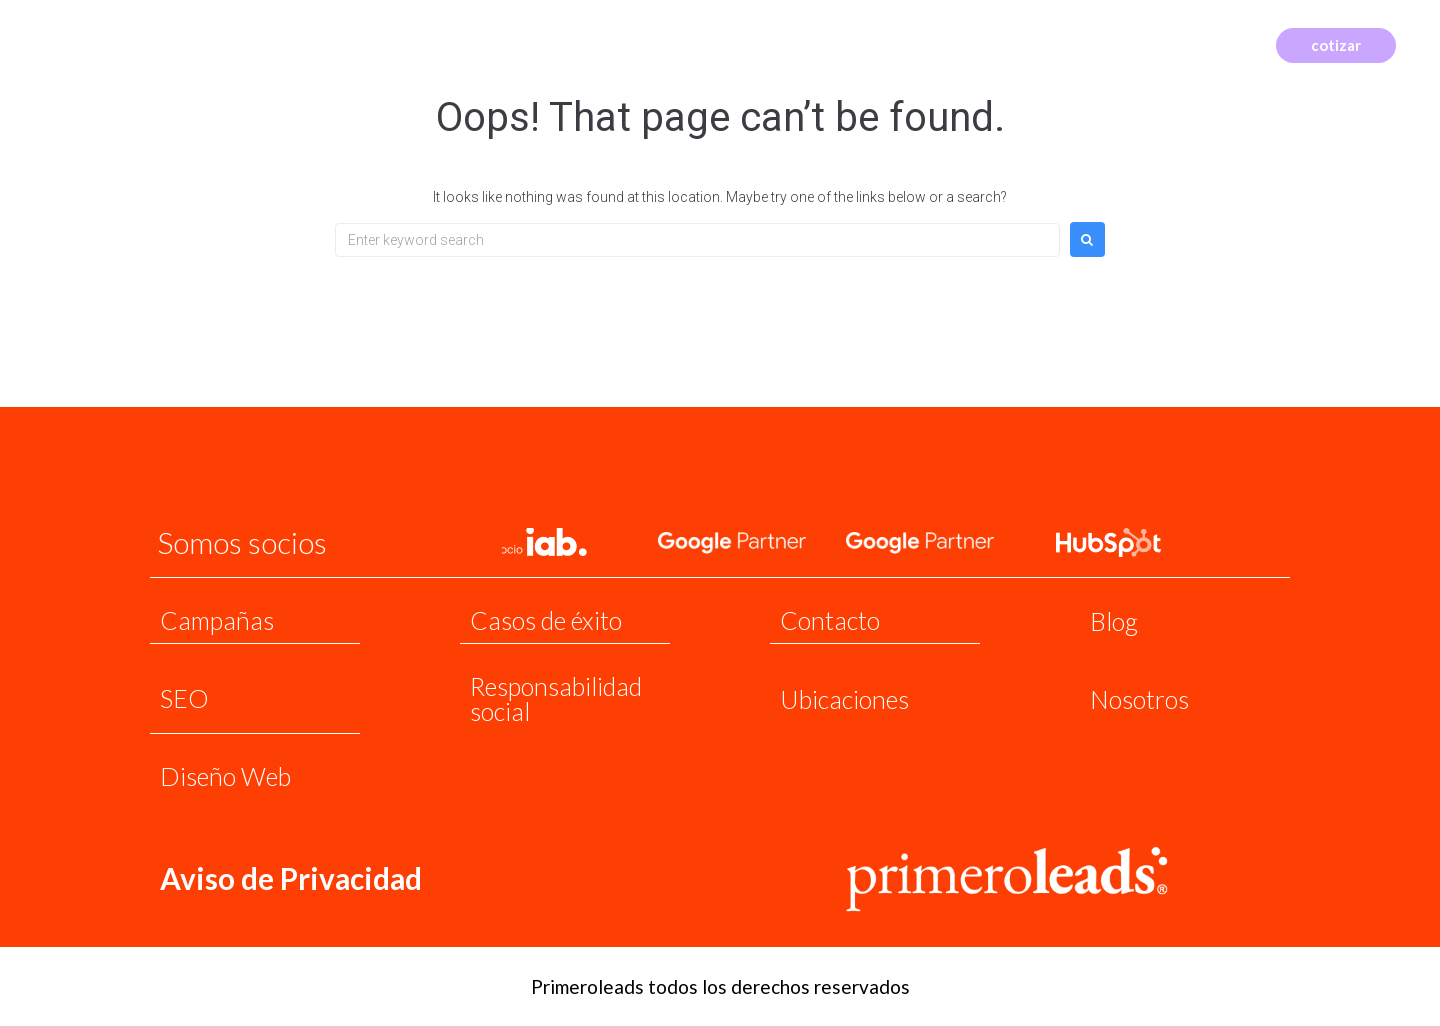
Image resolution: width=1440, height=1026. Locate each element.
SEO (184, 698)
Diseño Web (225, 776)
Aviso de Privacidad (292, 878)
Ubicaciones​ (844, 699)
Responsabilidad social (556, 698)
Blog (1114, 621)
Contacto (830, 620)
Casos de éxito (546, 620)
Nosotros (1139, 699)
